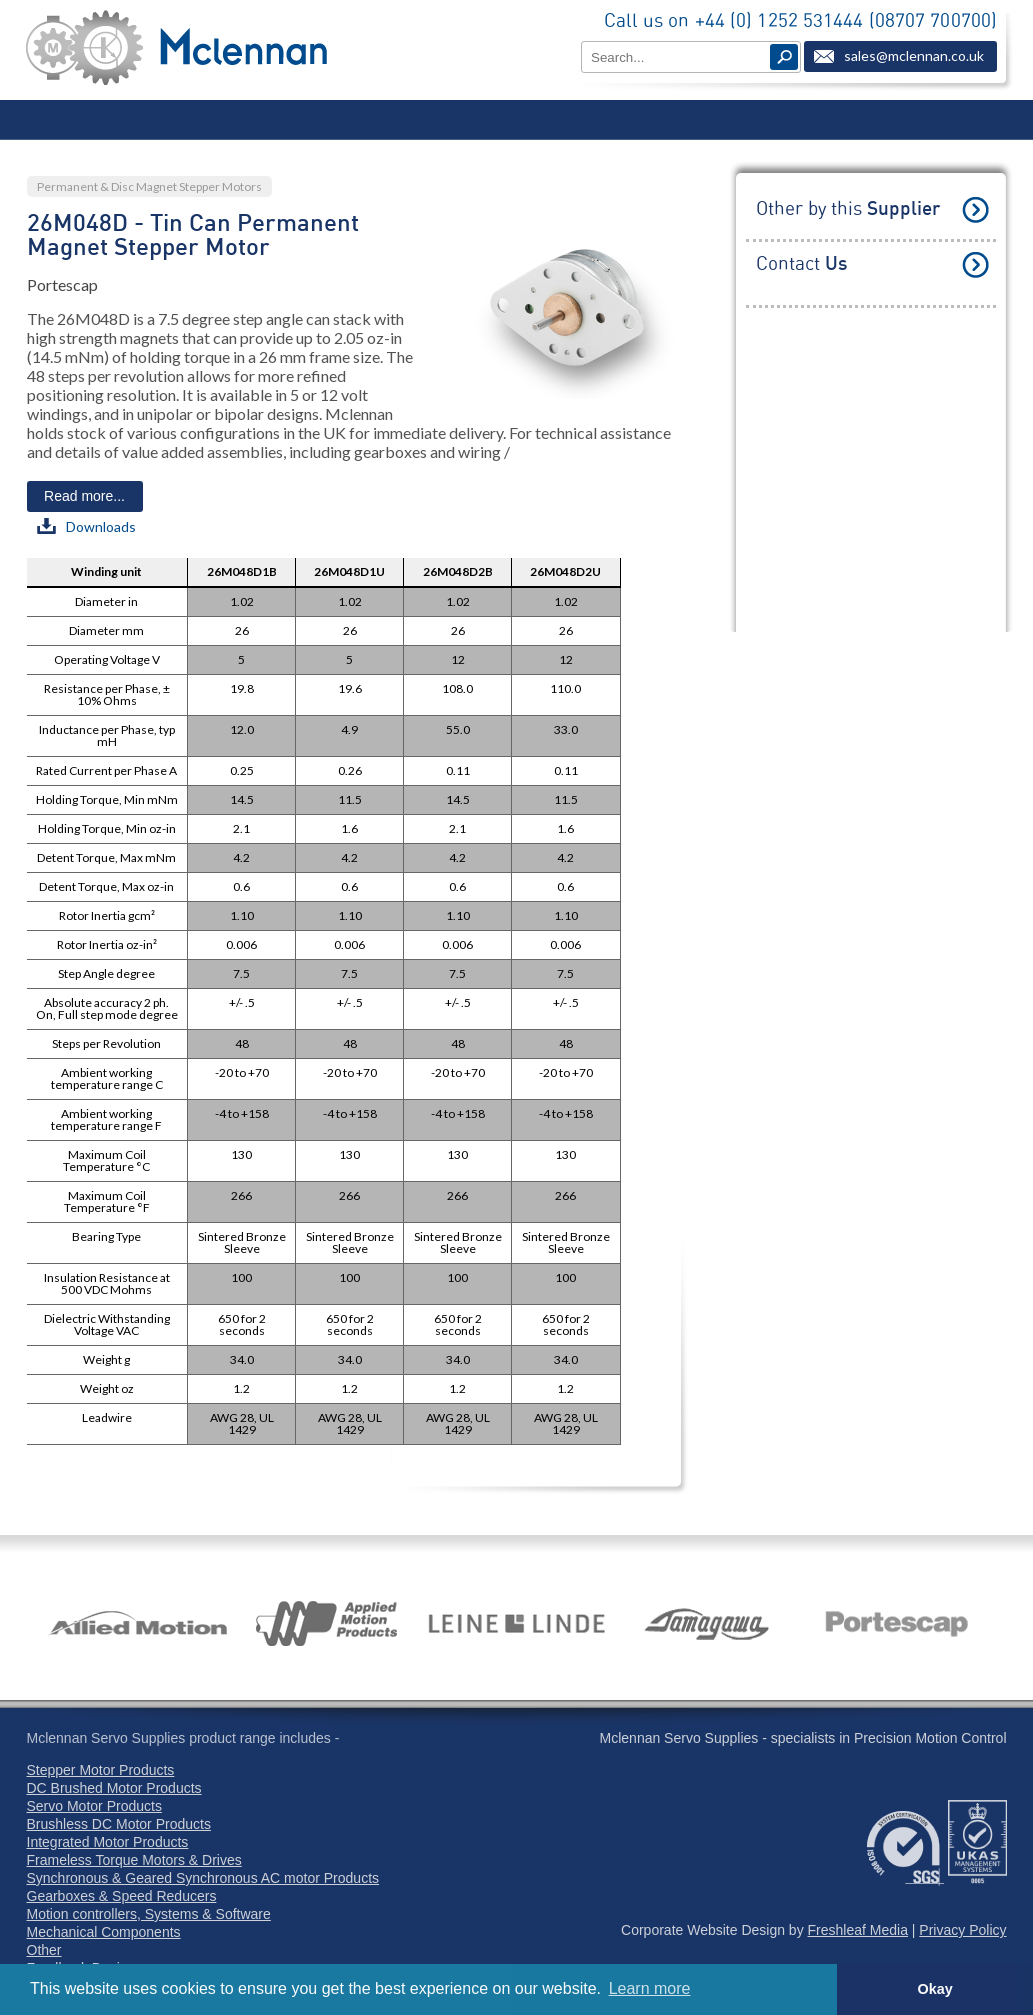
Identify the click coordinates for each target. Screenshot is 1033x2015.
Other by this (848, 209)
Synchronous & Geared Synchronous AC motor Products (203, 1878)
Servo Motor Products (94, 1806)
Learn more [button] (650, 1988)
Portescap (62, 284)
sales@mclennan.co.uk (914, 55)
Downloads (86, 526)
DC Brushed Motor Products (114, 1788)
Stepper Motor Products (101, 1770)
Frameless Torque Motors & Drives (134, 1860)
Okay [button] (934, 1989)
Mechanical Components (104, 1932)
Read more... (84, 496)
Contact (801, 264)
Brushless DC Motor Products (119, 1824)
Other (44, 1950)
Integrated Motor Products (108, 1842)
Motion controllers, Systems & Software (149, 1914)
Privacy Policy (962, 1930)
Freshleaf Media (858, 1930)
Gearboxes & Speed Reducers (122, 1896)
